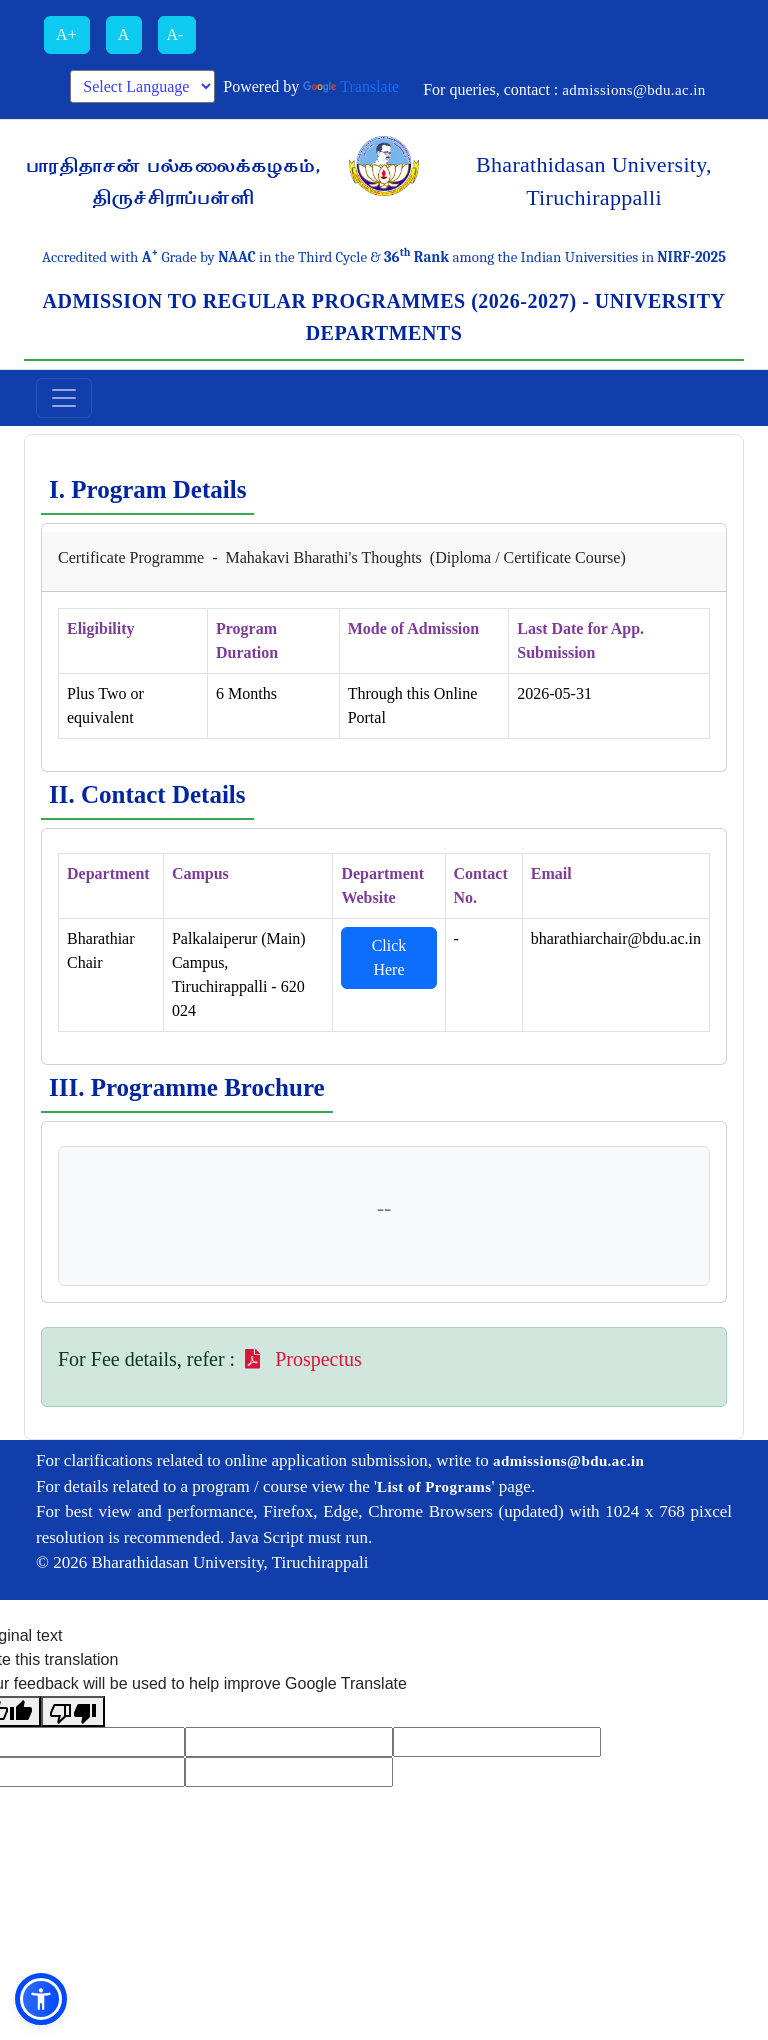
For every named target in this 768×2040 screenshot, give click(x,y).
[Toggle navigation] (64, 398)
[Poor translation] (73, 1711)
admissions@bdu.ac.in (633, 90)
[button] (41, 1999)
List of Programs (434, 1487)
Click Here (389, 957)
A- (177, 34)
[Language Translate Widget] (142, 86)
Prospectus (301, 1359)
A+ (67, 34)
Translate (351, 86)
